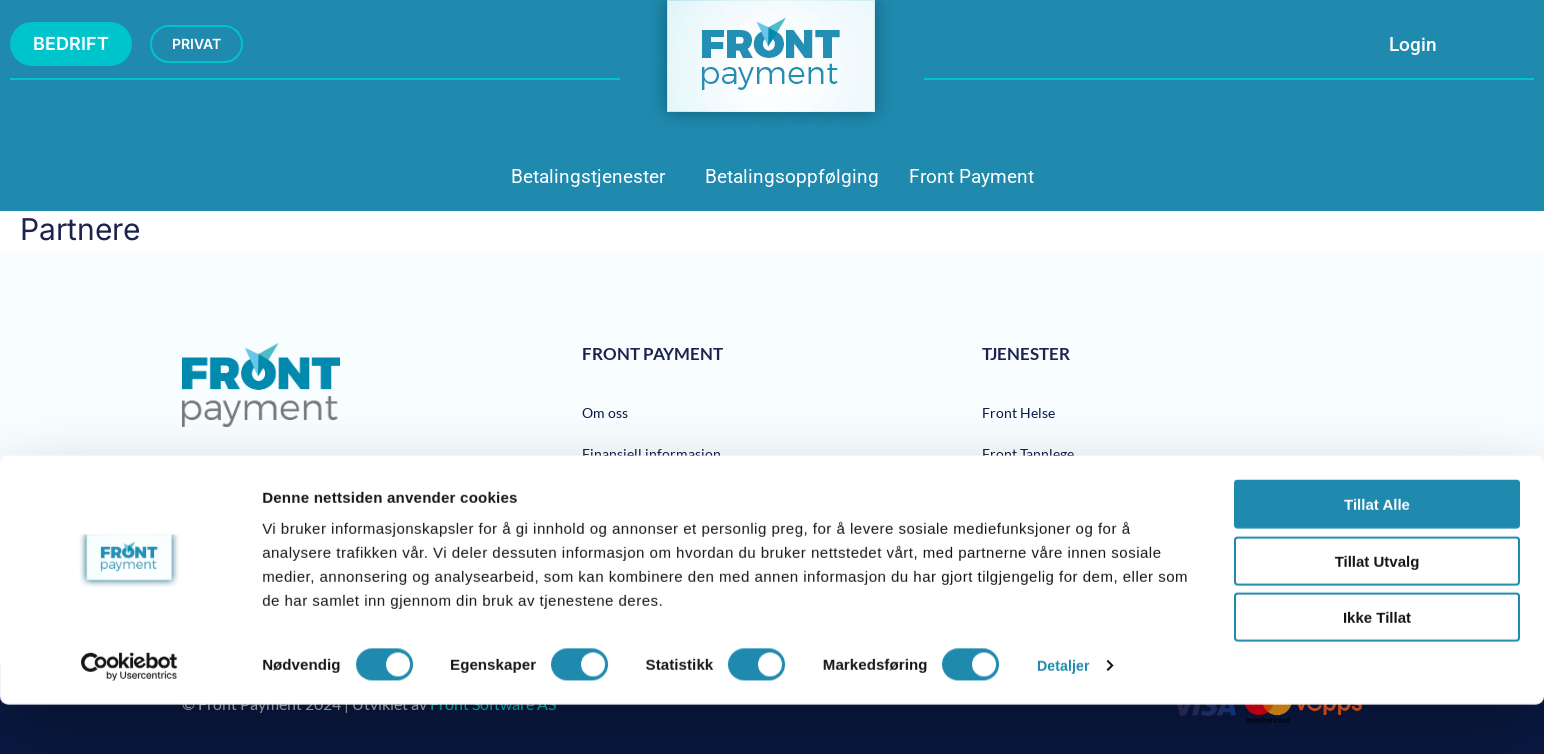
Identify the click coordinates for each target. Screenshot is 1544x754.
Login (1413, 44)
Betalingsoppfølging (792, 176)
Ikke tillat (1377, 666)
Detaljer (1065, 714)
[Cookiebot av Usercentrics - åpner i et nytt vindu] (129, 715)
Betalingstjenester (588, 176)
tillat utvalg (1377, 610)
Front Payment (971, 176)
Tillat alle (1377, 553)
